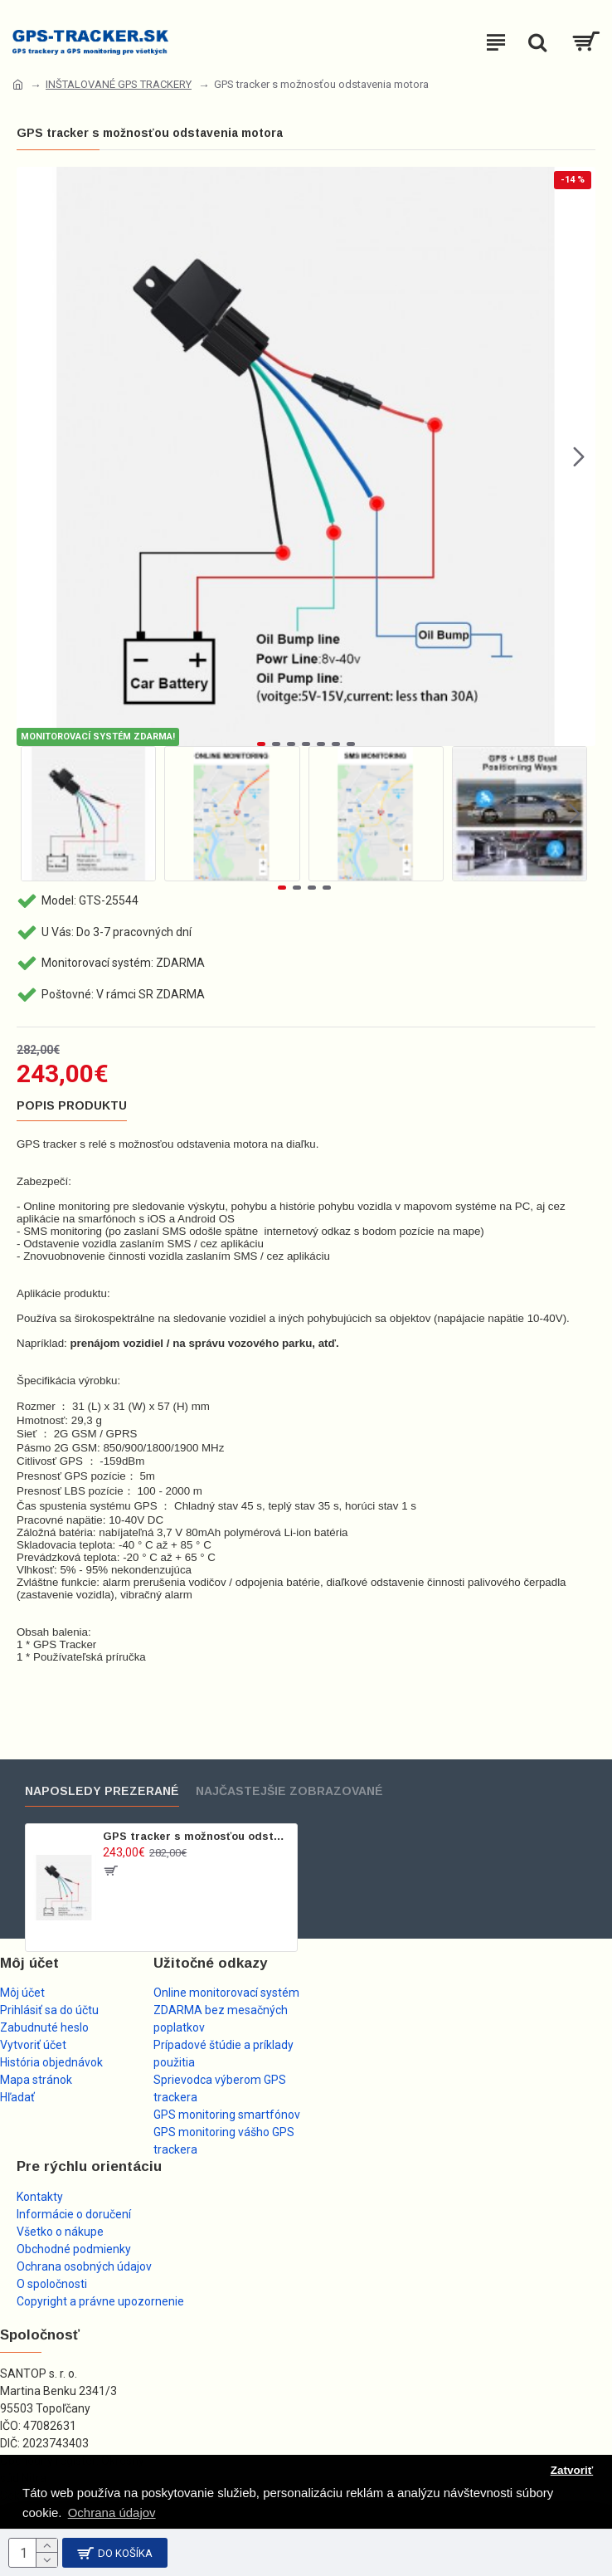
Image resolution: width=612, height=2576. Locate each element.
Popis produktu (72, 1105)
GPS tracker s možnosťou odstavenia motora (197, 1836)
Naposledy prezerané (102, 1791)
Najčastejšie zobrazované (289, 1791)
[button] (578, 456)
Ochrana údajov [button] (112, 2512)
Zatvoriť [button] (572, 2470)
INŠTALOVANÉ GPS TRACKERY (119, 84)
